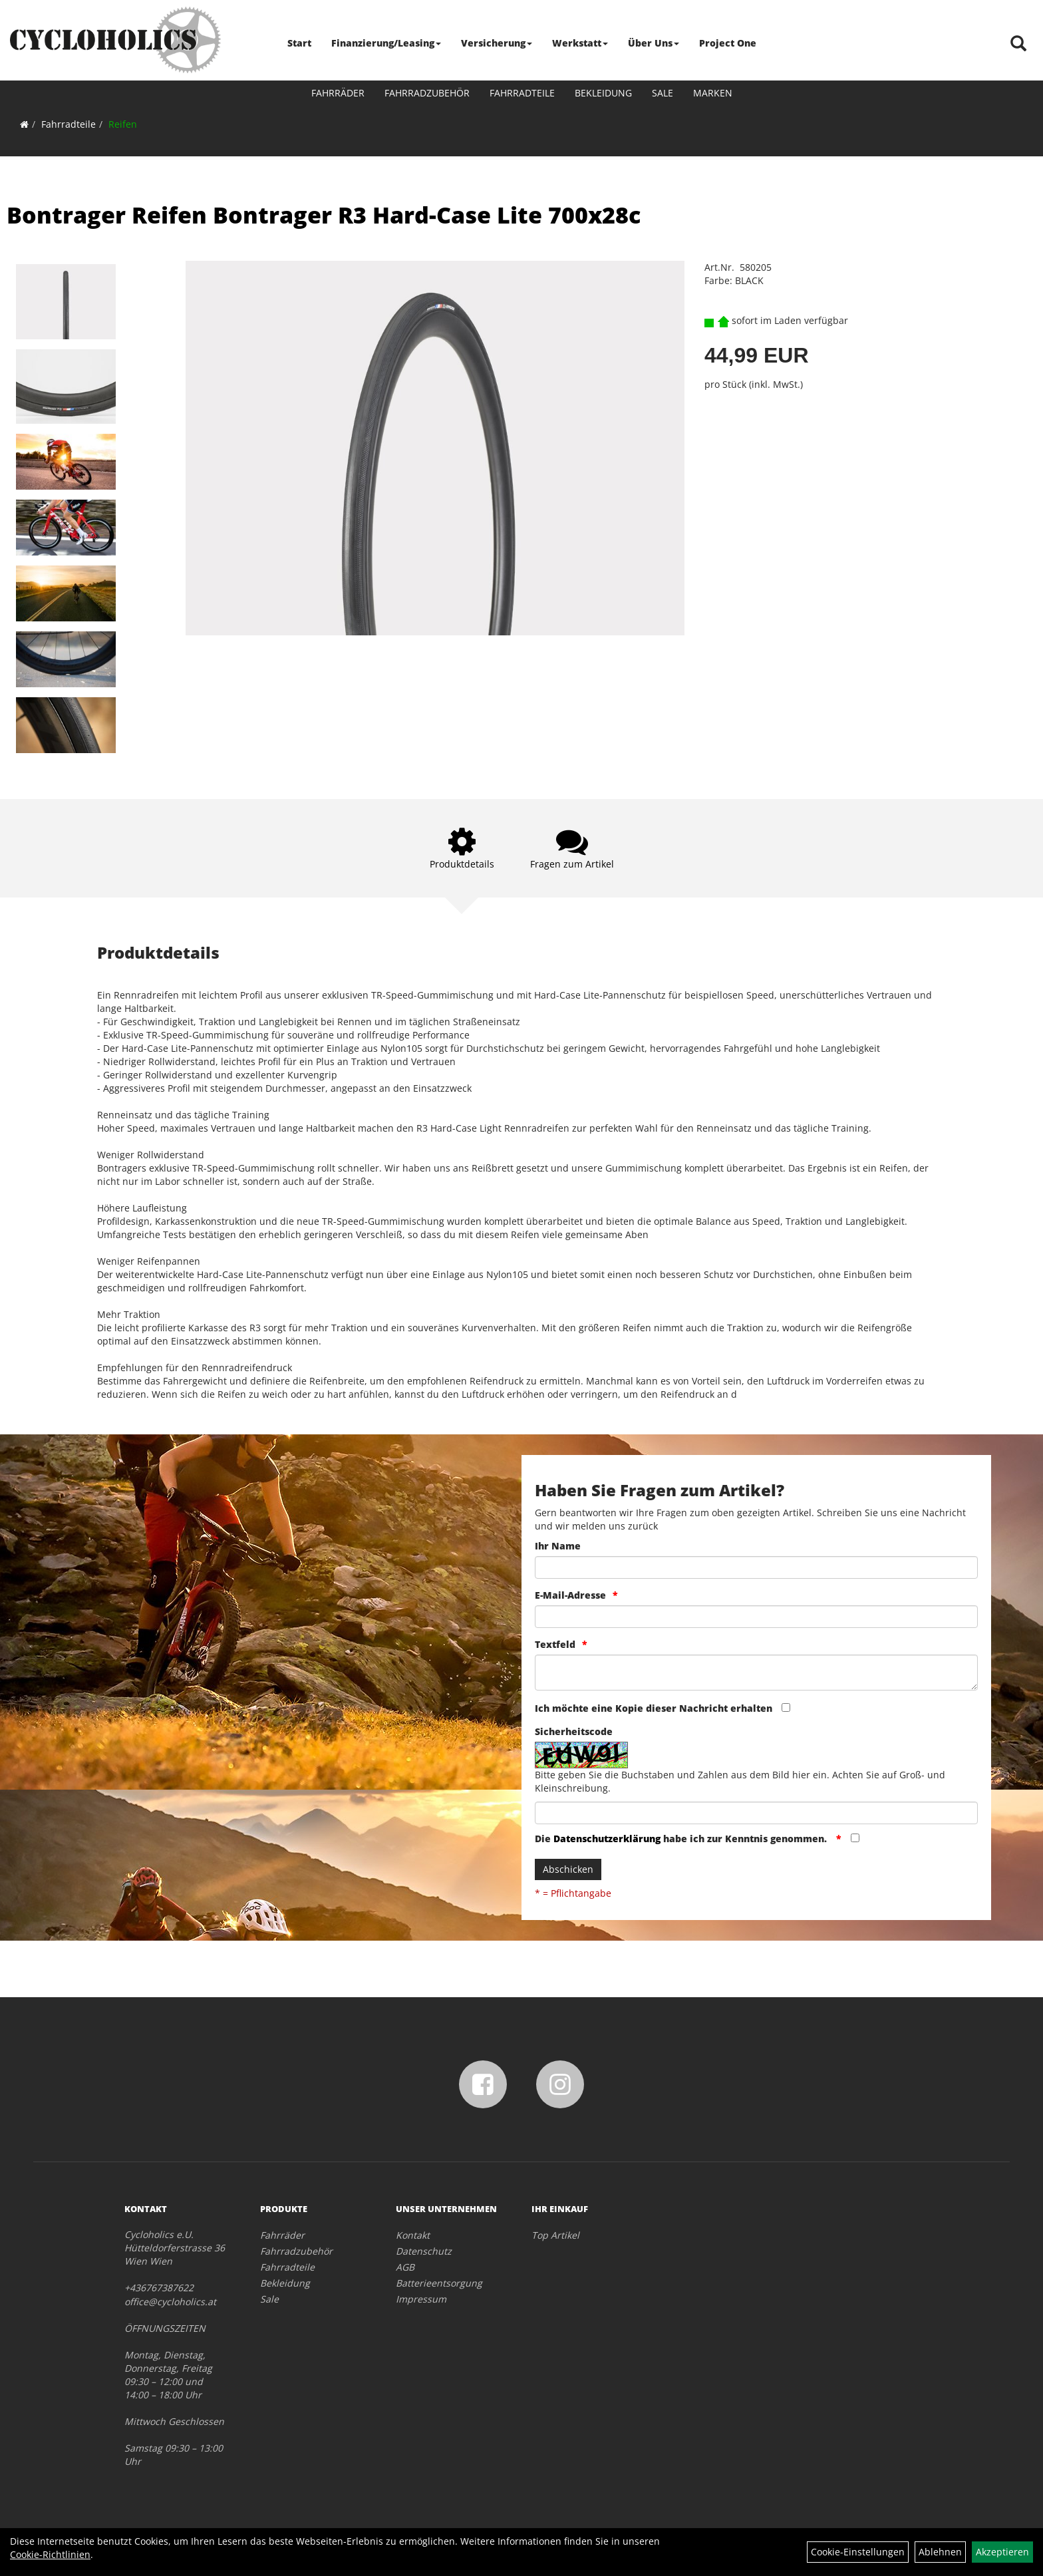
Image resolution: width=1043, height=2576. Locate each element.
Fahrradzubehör (427, 92)
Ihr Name (558, 1545)
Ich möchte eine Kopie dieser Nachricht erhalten (653, 1708)
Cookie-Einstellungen (858, 2551)
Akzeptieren (1002, 2551)
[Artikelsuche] (1018, 44)
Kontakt (413, 2235)
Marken (712, 92)
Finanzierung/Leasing (386, 43)
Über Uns (653, 43)
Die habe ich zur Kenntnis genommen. (682, 1838)
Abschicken (568, 1869)
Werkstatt (580, 43)
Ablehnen (940, 2551)
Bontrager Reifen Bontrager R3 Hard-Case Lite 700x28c (324, 215)
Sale (662, 92)
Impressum (421, 2299)
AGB (405, 2267)
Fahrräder (338, 92)
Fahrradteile (522, 92)
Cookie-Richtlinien (50, 2554)
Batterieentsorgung (439, 2283)
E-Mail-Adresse (570, 1595)
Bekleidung (603, 92)
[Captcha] (756, 1813)
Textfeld (555, 1644)
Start (299, 43)
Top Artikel (555, 2235)
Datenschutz (424, 2251)
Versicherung (496, 43)
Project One (727, 43)
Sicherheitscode (574, 1731)
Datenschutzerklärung (607, 1838)
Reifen (122, 124)
